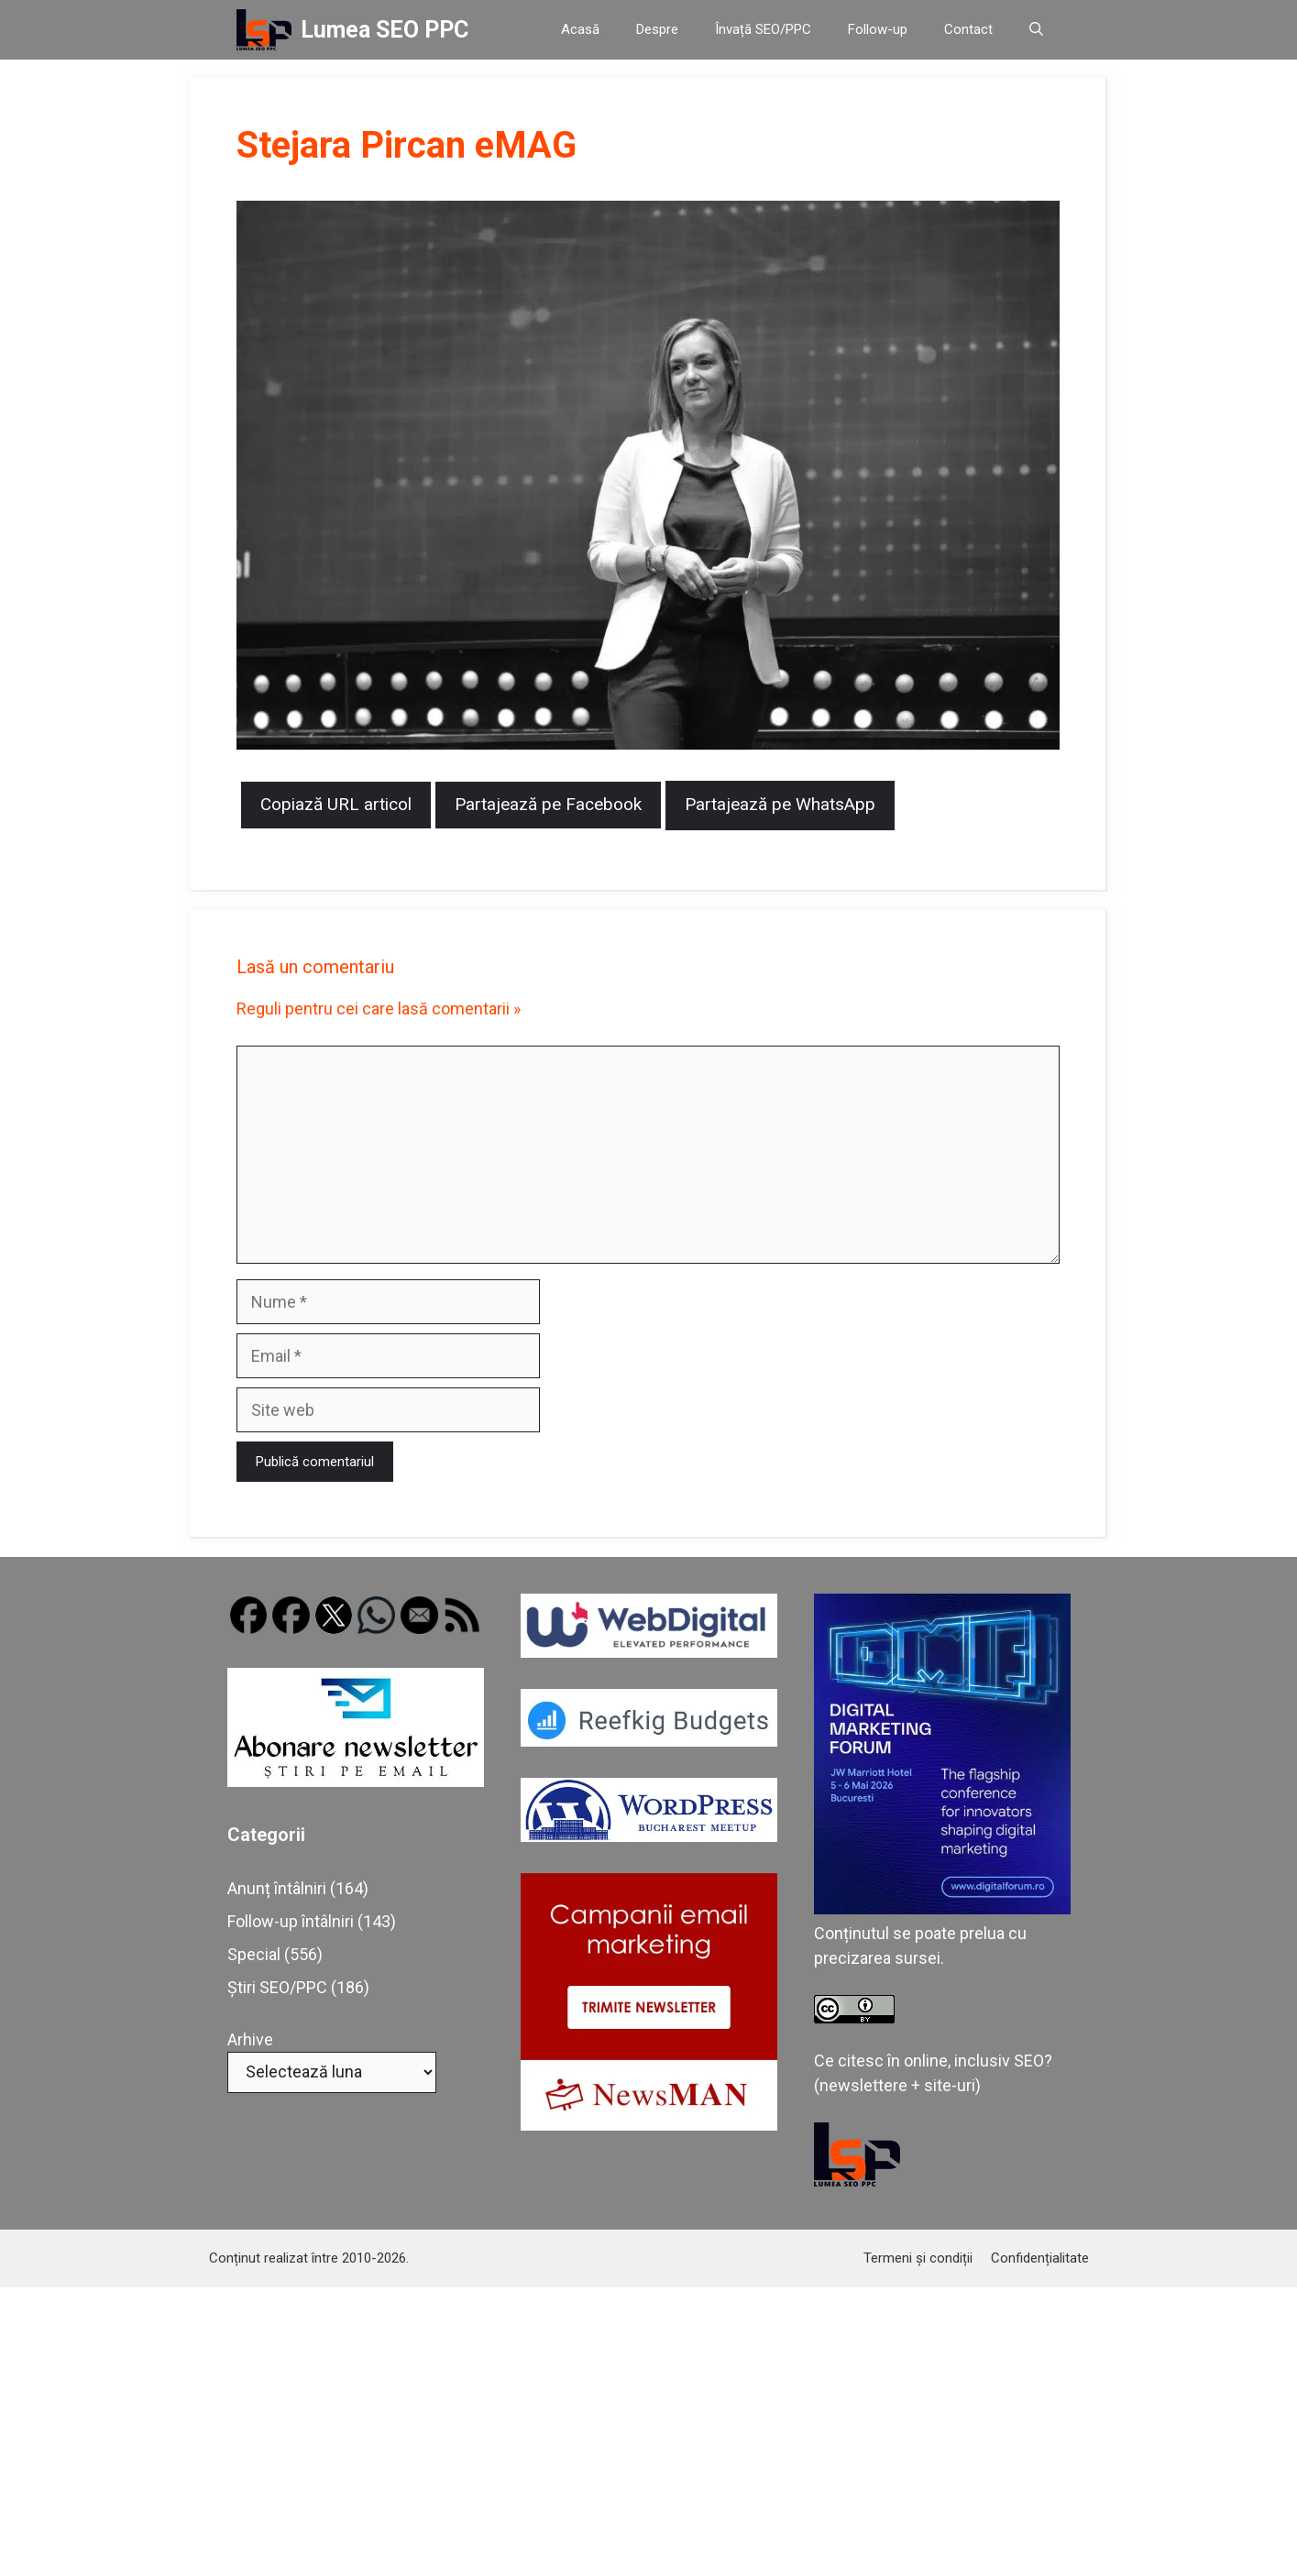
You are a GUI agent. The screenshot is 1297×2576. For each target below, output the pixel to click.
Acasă (580, 29)
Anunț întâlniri (276, 1888)
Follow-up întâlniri (290, 1921)
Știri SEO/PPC (277, 1987)
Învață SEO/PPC (763, 29)
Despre (657, 29)
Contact (968, 29)
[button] (1036, 30)
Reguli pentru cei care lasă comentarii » (378, 1008)
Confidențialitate (1040, 2258)
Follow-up (877, 29)
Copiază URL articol (336, 804)
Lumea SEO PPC (384, 29)
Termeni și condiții (918, 2258)
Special (253, 1954)
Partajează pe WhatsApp (780, 804)
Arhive (250, 2039)
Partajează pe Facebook (548, 804)
